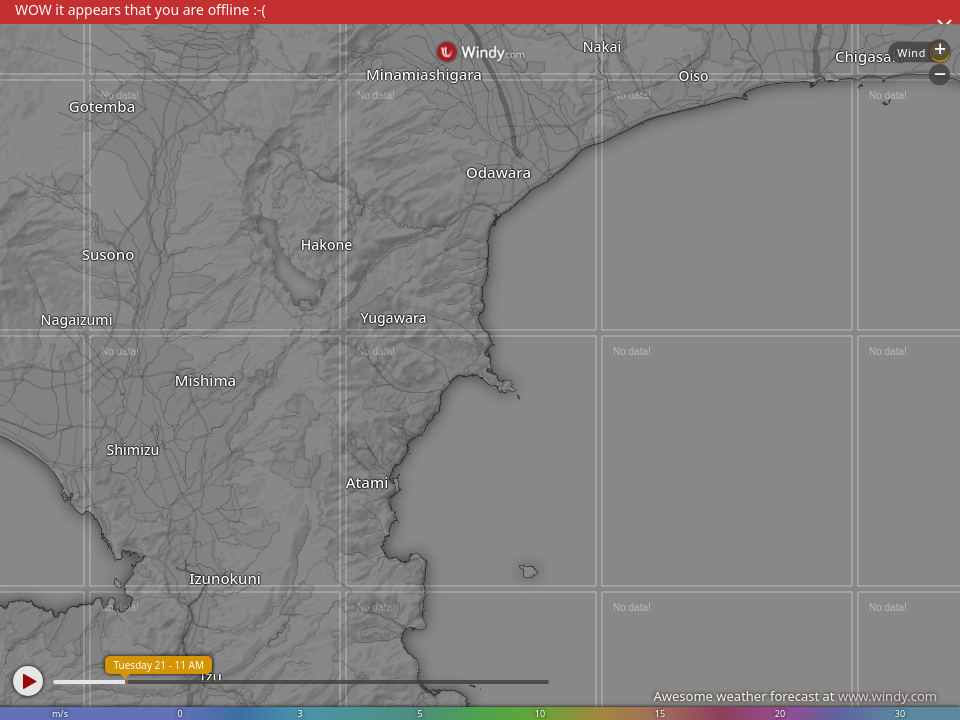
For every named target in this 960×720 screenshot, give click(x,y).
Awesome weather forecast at (795, 696)
